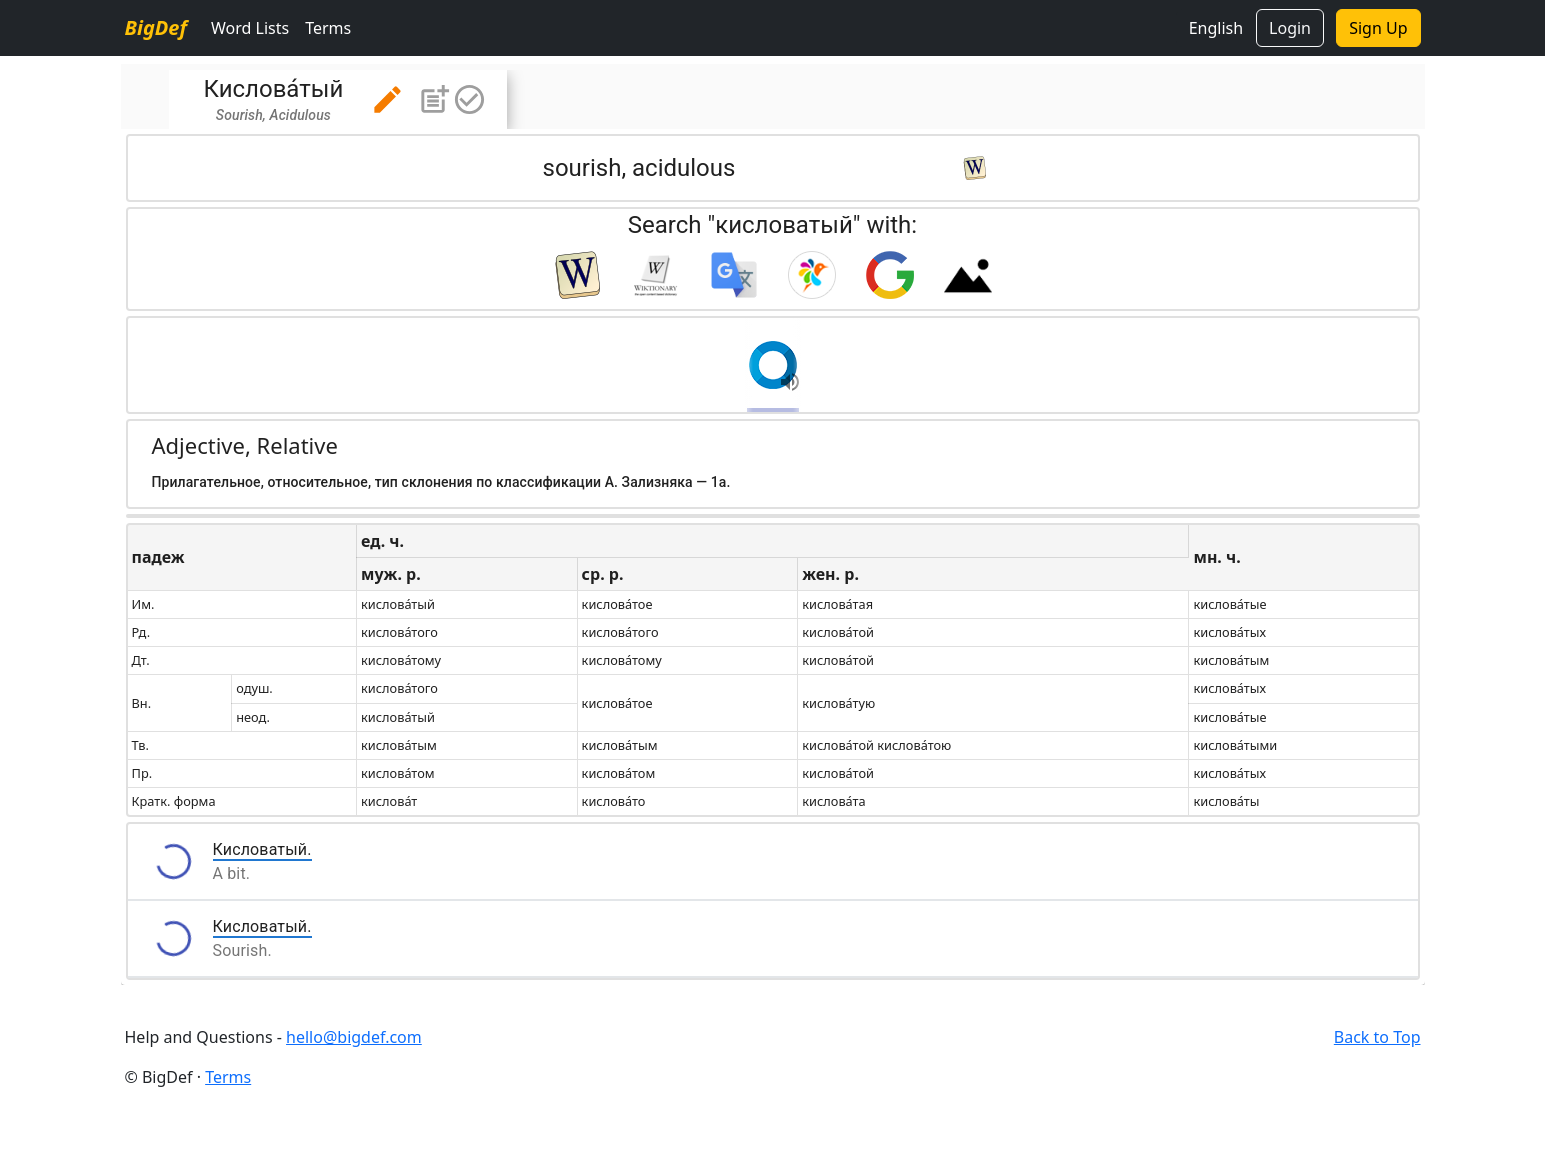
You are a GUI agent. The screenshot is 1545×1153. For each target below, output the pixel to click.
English (1216, 28)
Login (1290, 28)
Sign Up (1378, 28)
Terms (328, 28)
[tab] (338, 99)
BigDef (156, 27)
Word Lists (250, 28)
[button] (387, 99)
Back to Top (1377, 1037)
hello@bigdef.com (354, 1037)
